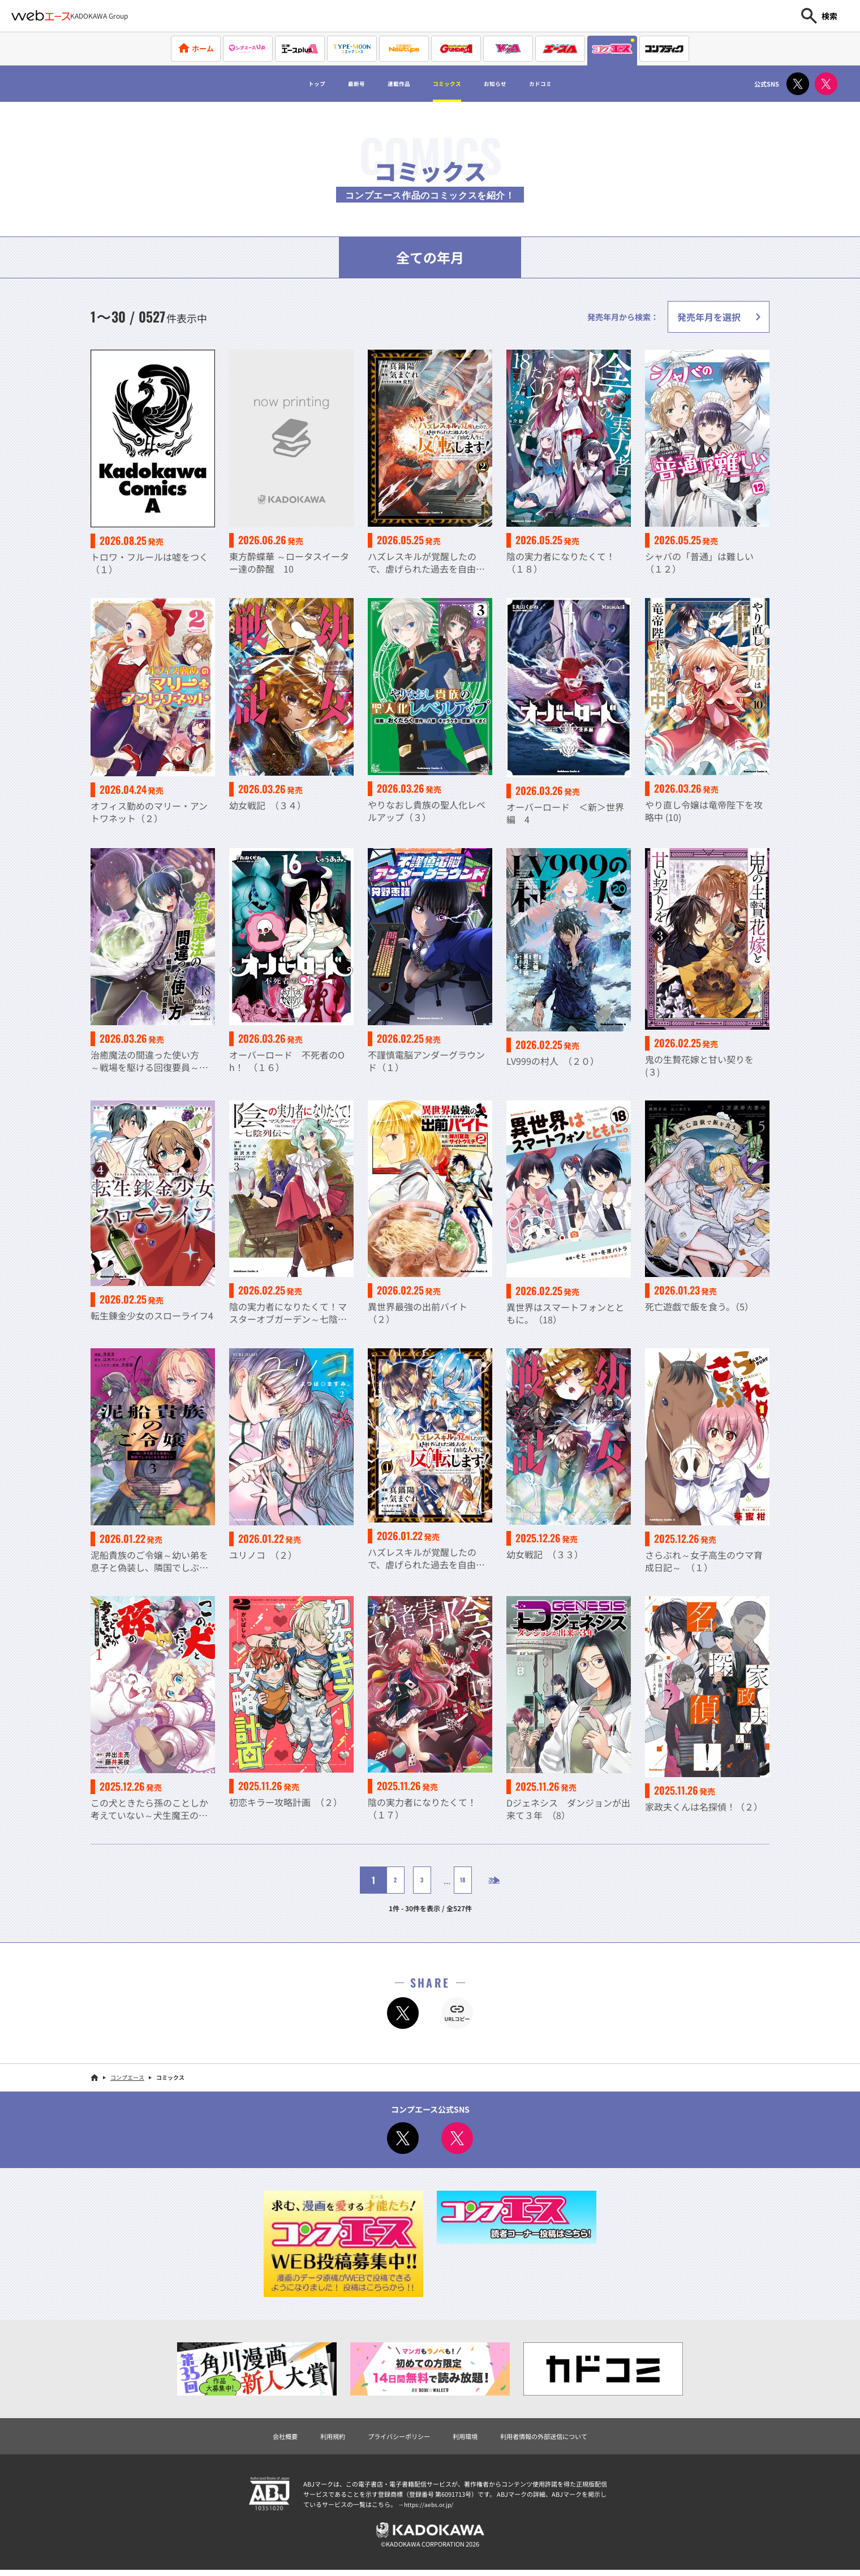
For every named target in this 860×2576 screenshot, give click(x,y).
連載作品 (387, 84)
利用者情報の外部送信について (562, 2437)
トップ (282, 84)
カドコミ (572, 84)
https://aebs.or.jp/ (430, 2506)
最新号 (332, 84)
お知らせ (514, 84)
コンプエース (127, 2077)
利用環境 (468, 2437)
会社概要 (258, 2437)
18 (453, 1880)
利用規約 (312, 2437)
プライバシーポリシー (390, 2437)
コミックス (450, 84)
